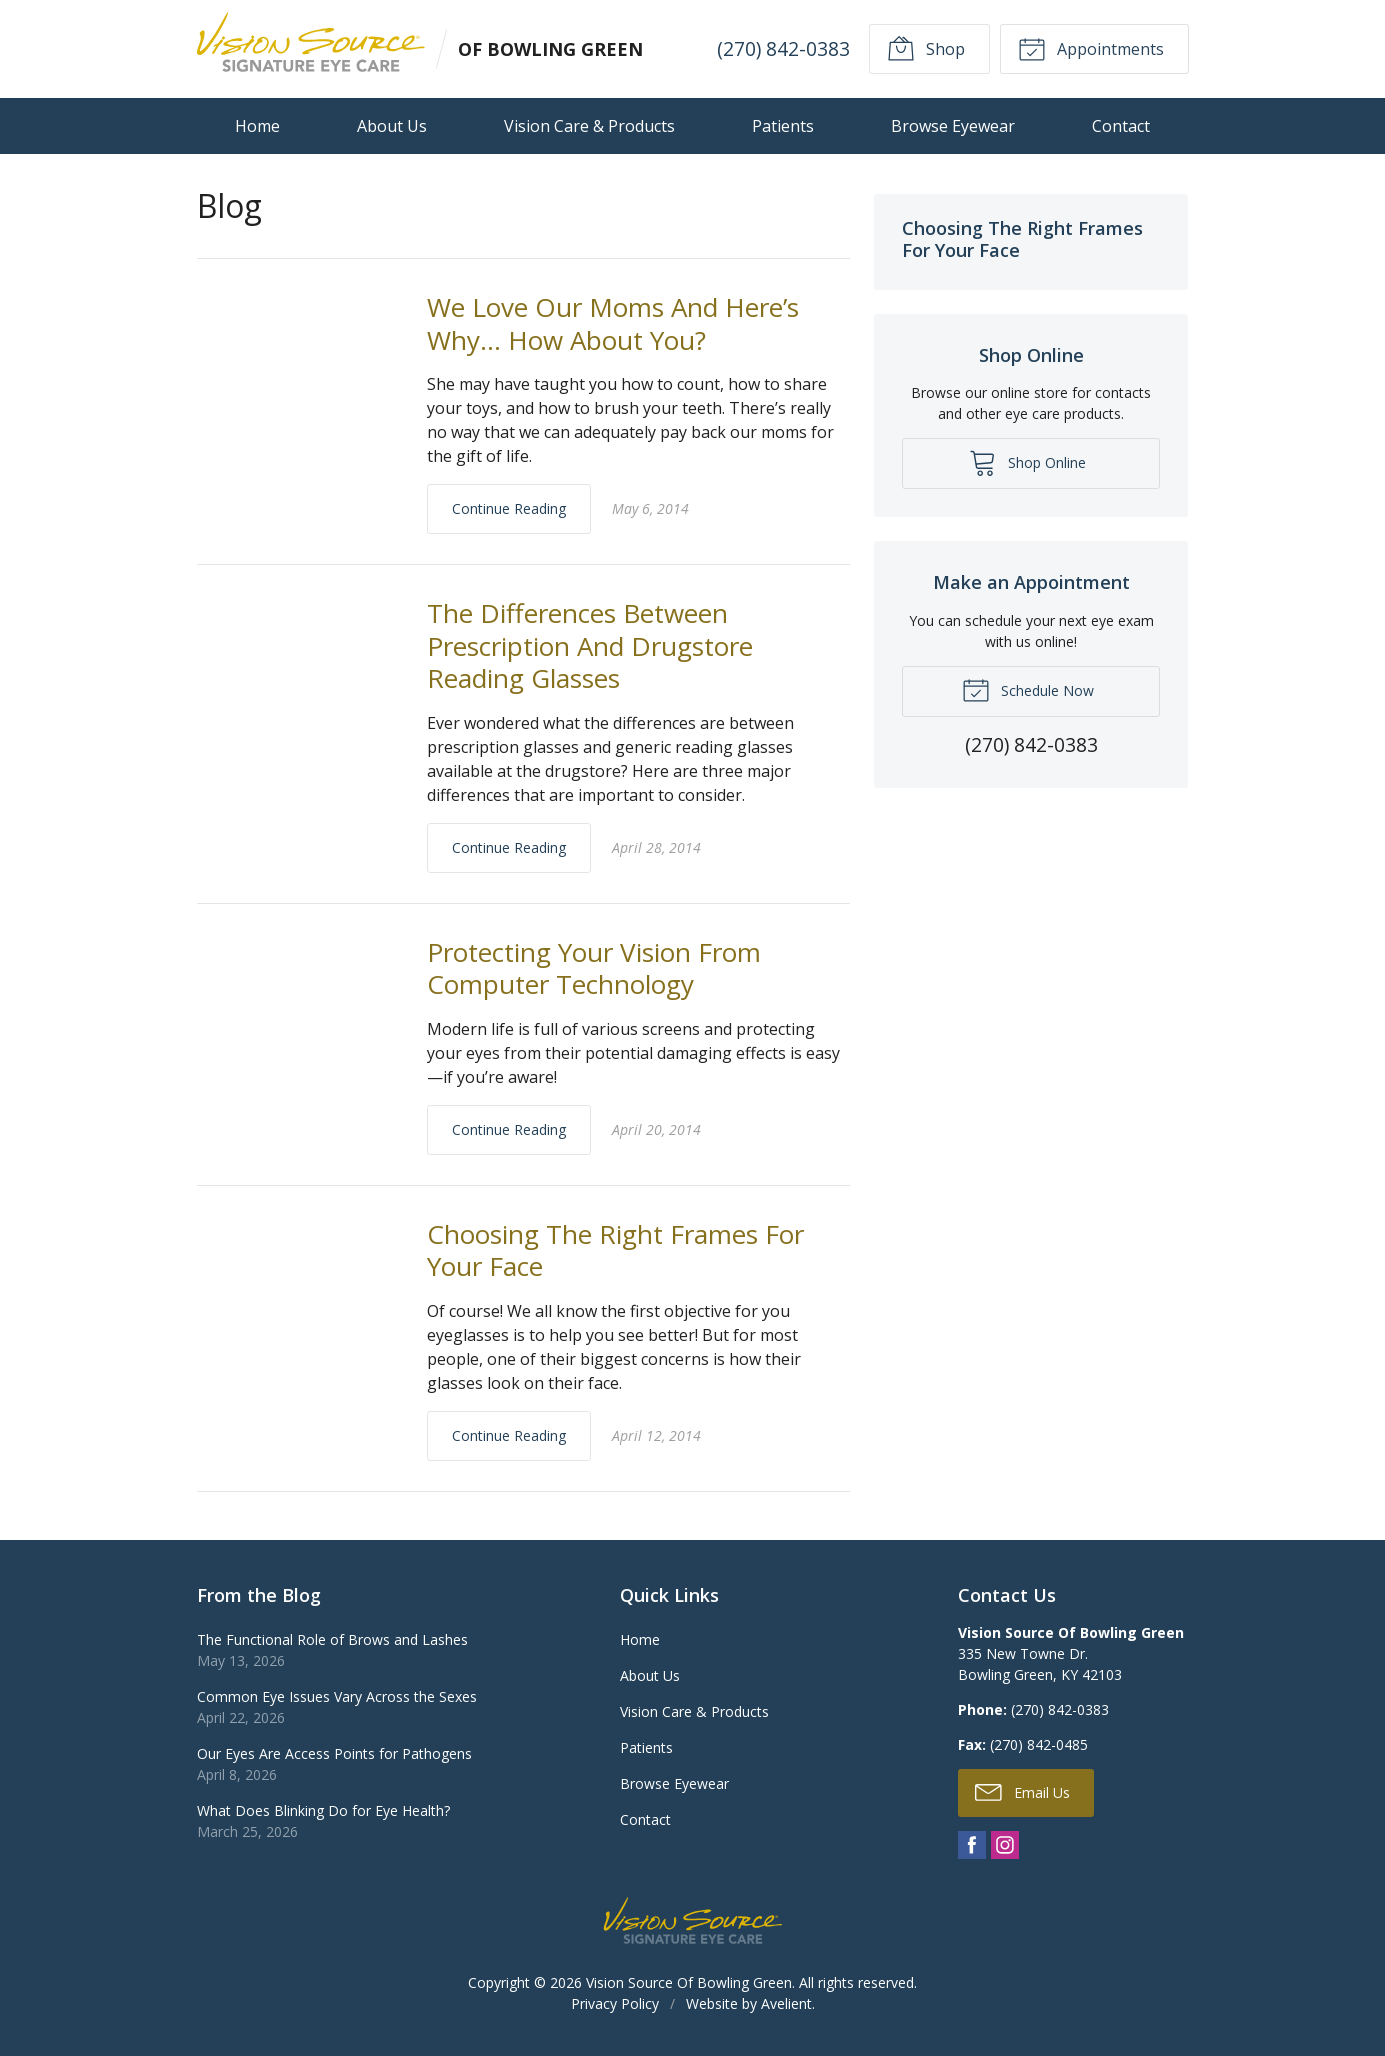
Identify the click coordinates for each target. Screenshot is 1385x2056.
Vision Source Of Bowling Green (689, 1982)
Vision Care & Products (589, 126)
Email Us (1022, 1791)
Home (257, 126)
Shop (926, 48)
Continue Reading (509, 508)
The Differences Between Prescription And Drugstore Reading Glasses (590, 645)
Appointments (1091, 48)
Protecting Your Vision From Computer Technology (594, 968)
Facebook (972, 1845)
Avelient (786, 2003)
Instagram (1005, 1845)
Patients (783, 126)
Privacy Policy (615, 2003)
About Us (392, 126)
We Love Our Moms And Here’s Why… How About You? (613, 323)
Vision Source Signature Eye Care (693, 1920)
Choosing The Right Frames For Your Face (615, 1250)
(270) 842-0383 (782, 48)
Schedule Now (1028, 689)
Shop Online (1027, 462)
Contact (1121, 126)
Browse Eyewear (953, 126)
